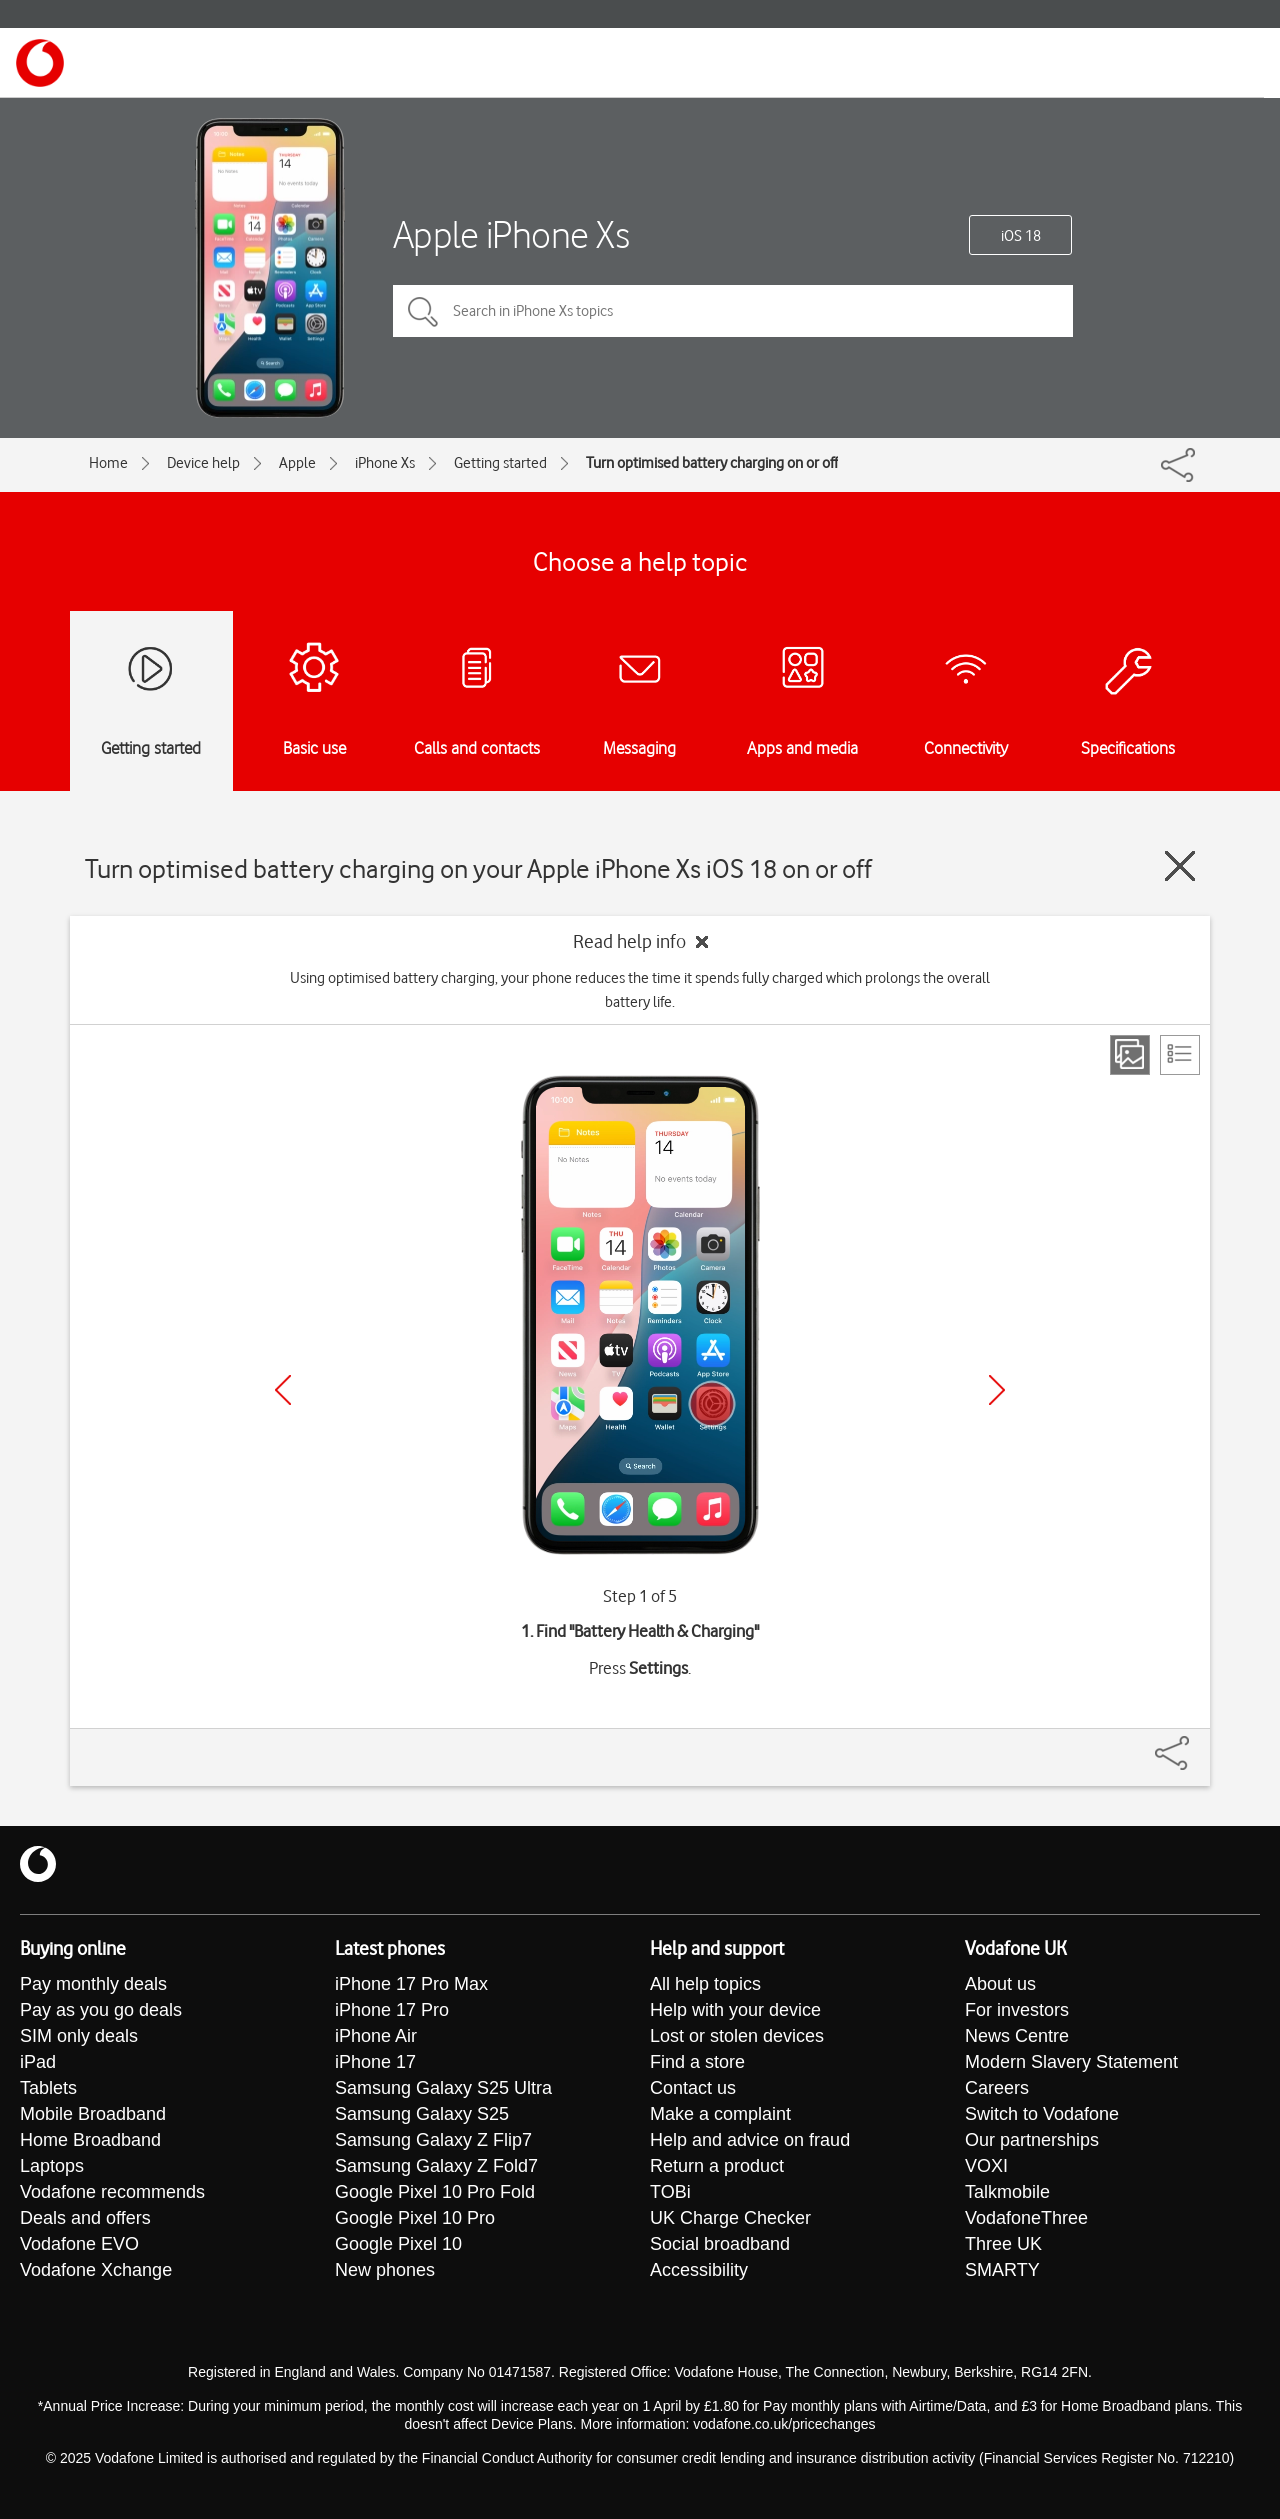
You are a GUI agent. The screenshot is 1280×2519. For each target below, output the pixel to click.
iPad (38, 2062)
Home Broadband (90, 2140)
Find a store (697, 2062)
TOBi (670, 2192)
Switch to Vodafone (1042, 2114)
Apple (297, 463)
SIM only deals (79, 2036)
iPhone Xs (385, 463)
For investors (1017, 2010)
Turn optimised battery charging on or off (712, 463)
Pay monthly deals (93, 1984)
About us (1000, 1984)
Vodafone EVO (79, 2244)
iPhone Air (376, 2036)
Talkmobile (1007, 2192)
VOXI (986, 2166)
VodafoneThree (1026, 2218)
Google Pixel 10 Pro (415, 2218)
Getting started (500, 463)
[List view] (1180, 1055)
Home (108, 463)
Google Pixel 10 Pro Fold (435, 2192)
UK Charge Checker (730, 2218)
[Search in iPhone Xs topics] (733, 311)
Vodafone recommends (112, 2192)
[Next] (997, 1390)
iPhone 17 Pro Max (411, 1984)
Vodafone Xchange (96, 2270)
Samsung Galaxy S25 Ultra (443, 2088)
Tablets (48, 2088)
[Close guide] (1180, 866)
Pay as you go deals (101, 2010)
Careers (997, 2088)
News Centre (1017, 2036)
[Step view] (1130, 1055)
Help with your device (735, 2010)
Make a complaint (720, 2114)
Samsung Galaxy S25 (422, 2114)
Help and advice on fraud (750, 2140)
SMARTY (1002, 2270)
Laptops (52, 2166)
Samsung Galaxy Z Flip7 (433, 2140)
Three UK (1003, 2244)
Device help (203, 463)
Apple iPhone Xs (511, 234)
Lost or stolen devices (737, 2036)
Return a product (717, 2166)
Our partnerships (1032, 2140)
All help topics (705, 1984)
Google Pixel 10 (398, 2244)
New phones (385, 2270)
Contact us (693, 2088)
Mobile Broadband (93, 2114)
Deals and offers (85, 2218)
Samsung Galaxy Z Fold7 (436, 2166)
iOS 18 (1021, 236)
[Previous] (283, 1390)
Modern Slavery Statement (1071, 2062)
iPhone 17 (375, 2062)
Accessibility (699, 2270)
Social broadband (720, 2244)
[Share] (1196, 1743)
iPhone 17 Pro (392, 2010)
